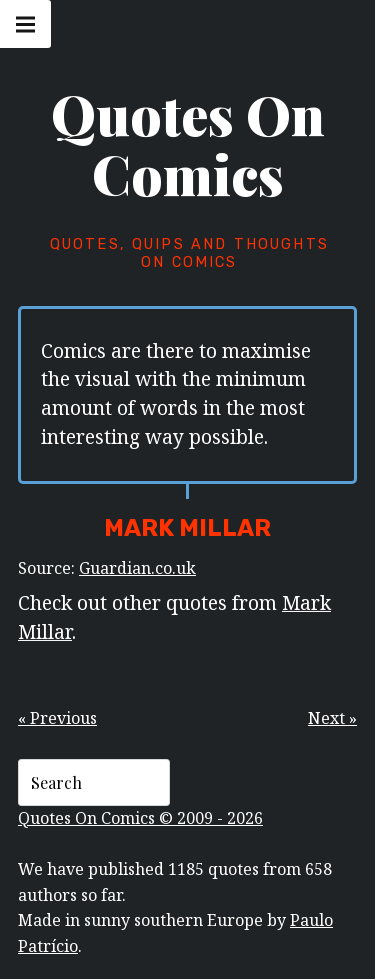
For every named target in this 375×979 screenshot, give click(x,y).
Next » (332, 718)
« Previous (57, 718)
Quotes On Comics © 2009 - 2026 (140, 818)
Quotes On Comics (188, 144)
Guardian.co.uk (137, 568)
